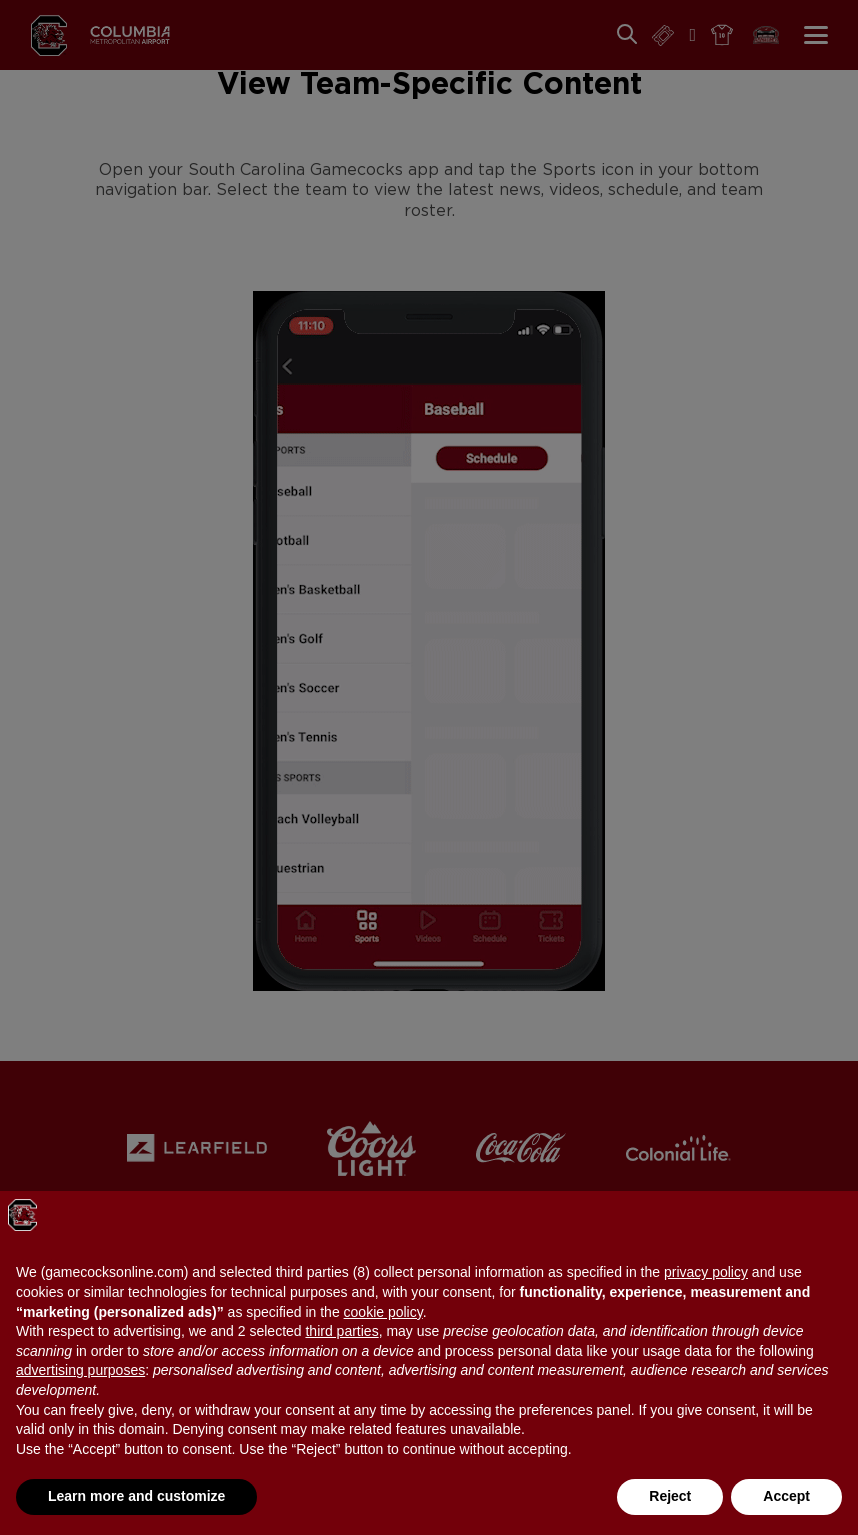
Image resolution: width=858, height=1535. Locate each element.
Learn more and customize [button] (136, 1496)
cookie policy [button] (383, 1312)
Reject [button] (670, 1496)
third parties (341, 1331)
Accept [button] (786, 1496)
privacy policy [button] (706, 1272)
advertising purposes (80, 1370)
